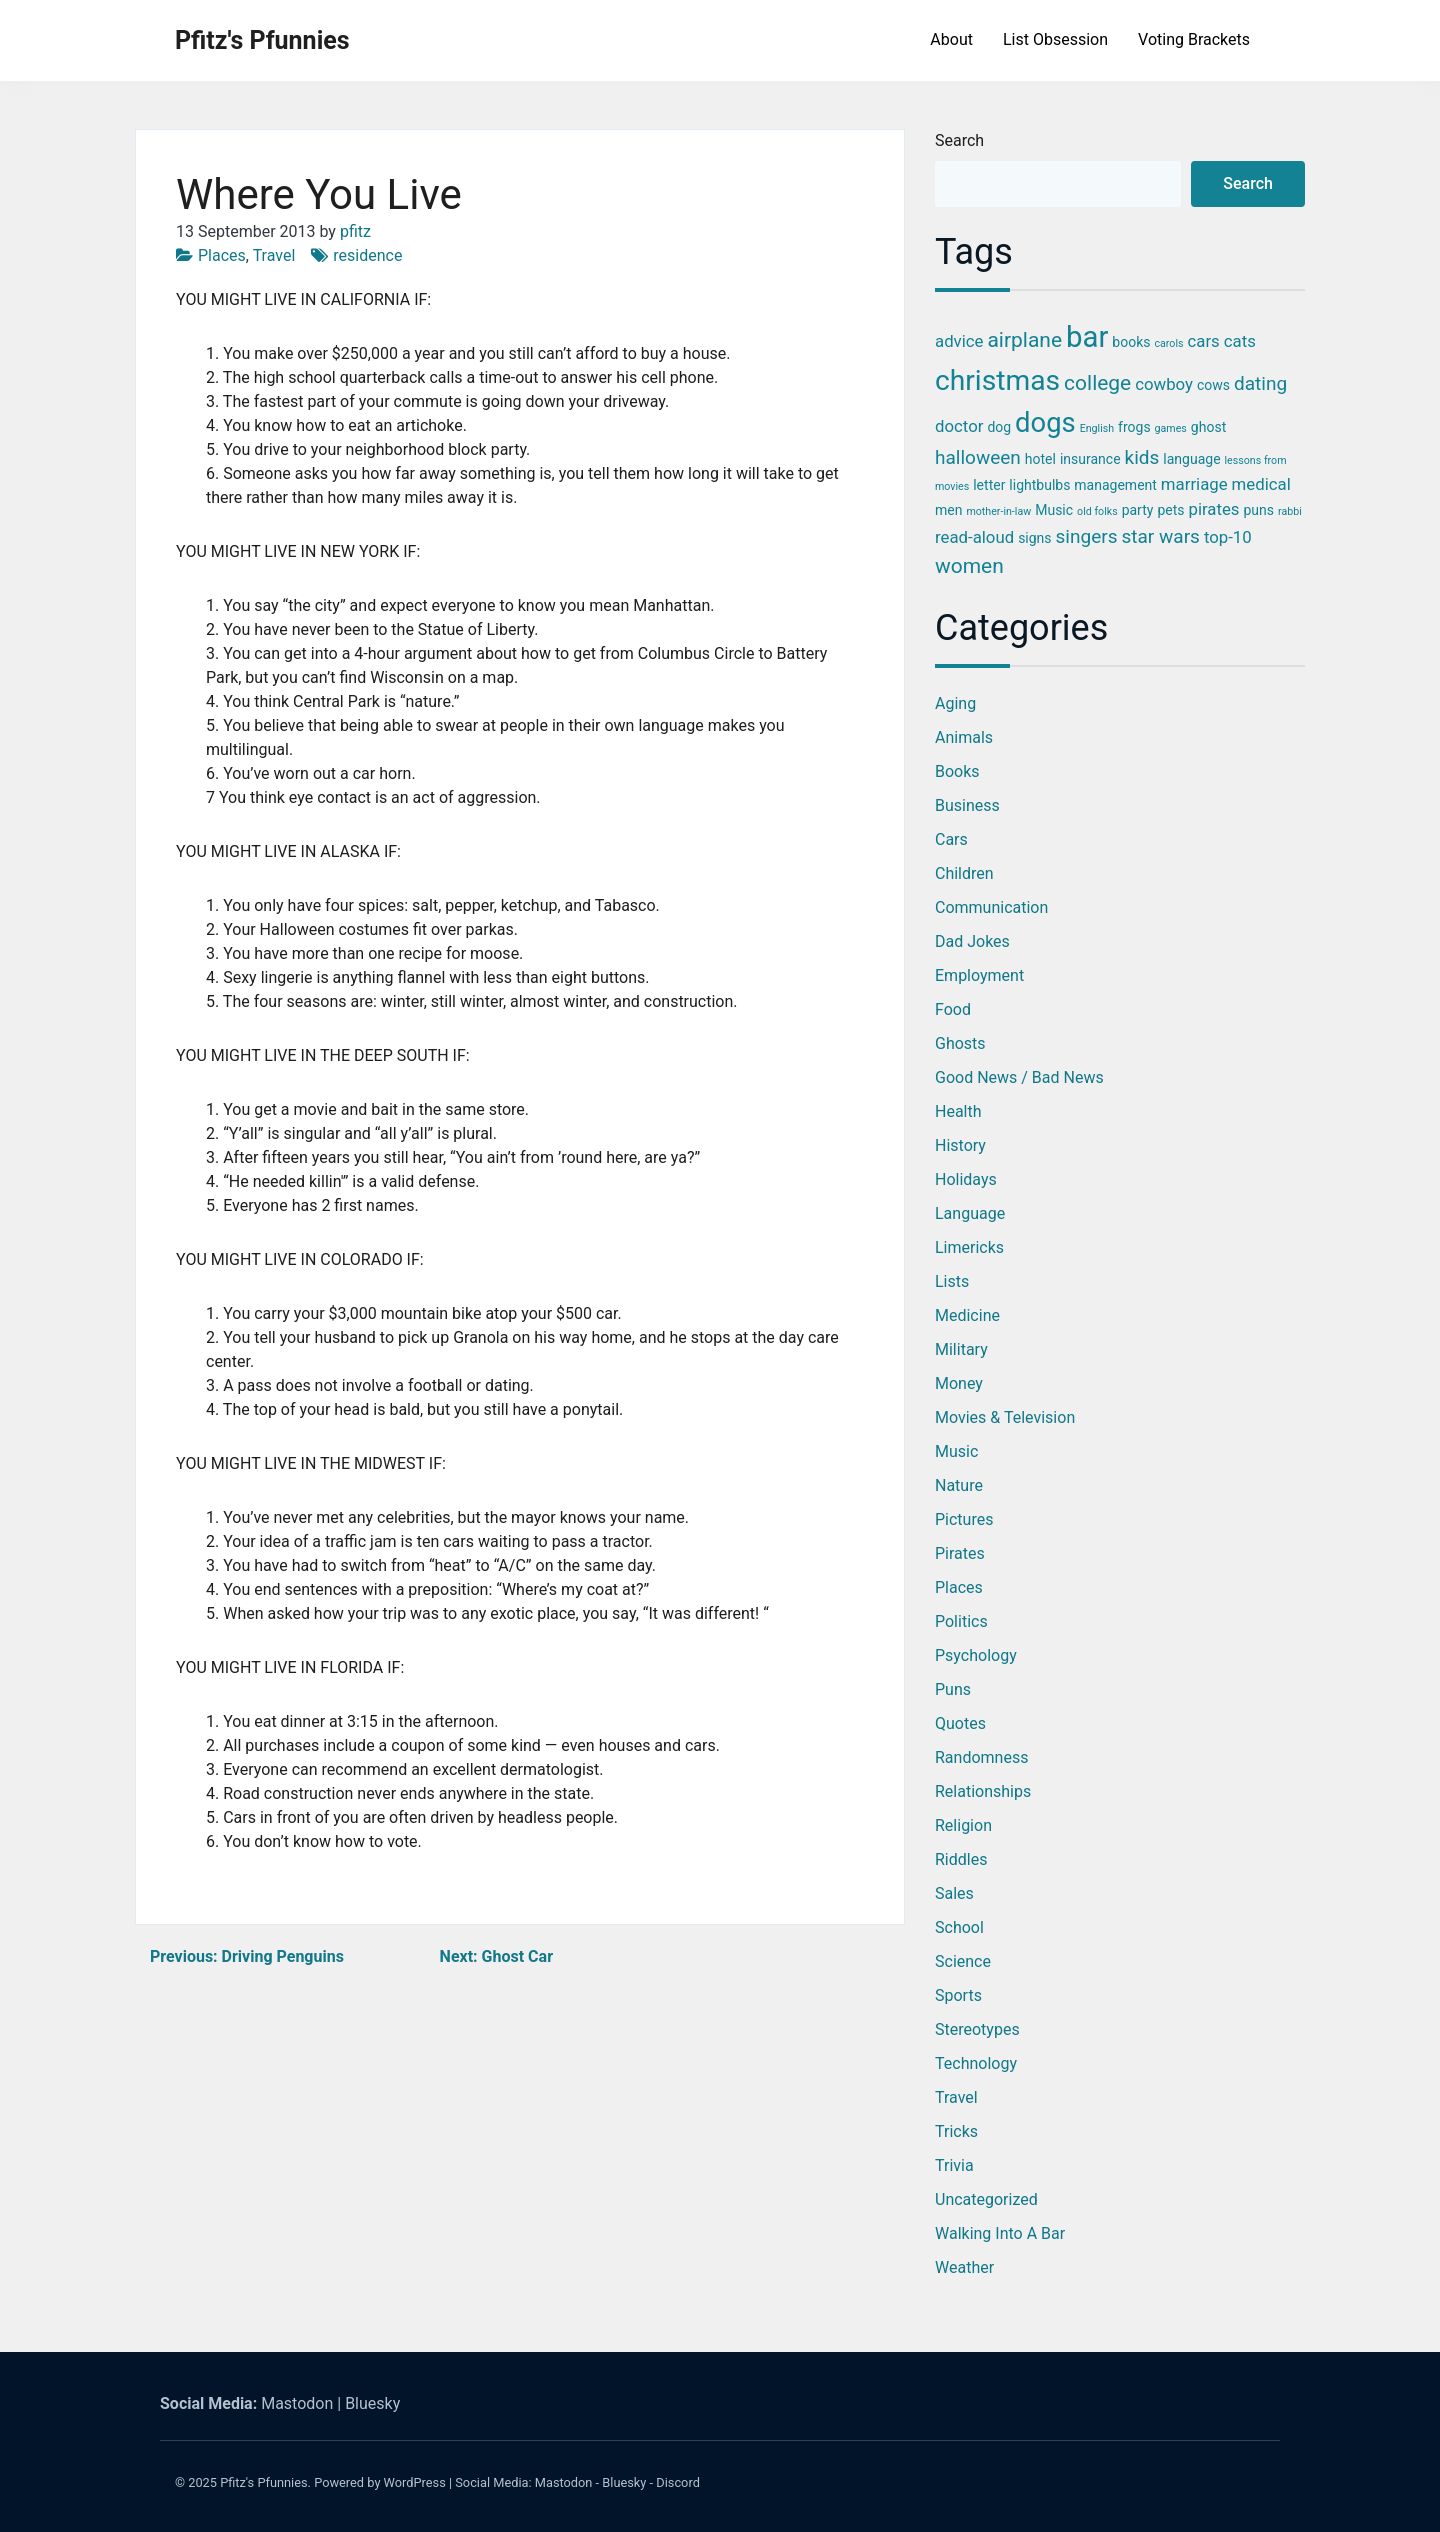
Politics (961, 1621)
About (951, 39)
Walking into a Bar (1000, 2233)
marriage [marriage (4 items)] (1194, 484)
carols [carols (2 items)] (1168, 343)
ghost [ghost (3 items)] (1208, 427)
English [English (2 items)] (1097, 428)
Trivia (954, 2165)
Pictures (964, 1519)
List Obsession (1055, 39)
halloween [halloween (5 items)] (978, 457)
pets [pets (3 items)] (1170, 510)
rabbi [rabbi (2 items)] (1290, 511)
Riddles (961, 1859)
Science (963, 1961)
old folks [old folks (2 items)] (1097, 511)
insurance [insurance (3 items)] (1090, 459)
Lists (952, 1281)
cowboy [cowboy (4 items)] (1164, 384)
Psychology (976, 1655)
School (959, 1927)
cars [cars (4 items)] (1204, 341)
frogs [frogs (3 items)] (1134, 427)
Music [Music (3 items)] (1054, 510)
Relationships (983, 1791)
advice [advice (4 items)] (959, 341)
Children (964, 873)
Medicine (967, 1315)
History (960, 1145)
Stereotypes (977, 2029)
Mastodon (297, 2403)
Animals (964, 737)
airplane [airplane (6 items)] (1024, 340)
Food (953, 1009)
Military (961, 1349)
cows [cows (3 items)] (1213, 385)
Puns (953, 1689)
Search (959, 140)
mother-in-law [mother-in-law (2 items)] (998, 511)
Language (970, 1213)
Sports (958, 1995)
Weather (964, 2267)
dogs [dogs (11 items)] (1045, 423)
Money (959, 1383)
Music (956, 1451)
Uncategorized (986, 2199)
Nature (959, 1485)
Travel (274, 255)
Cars (951, 839)
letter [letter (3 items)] (989, 485)
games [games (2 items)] (1171, 428)
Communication (991, 907)
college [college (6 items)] (1097, 383)
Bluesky (372, 2403)
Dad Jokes (972, 941)
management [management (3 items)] (1115, 485)
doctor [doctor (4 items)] (959, 426)
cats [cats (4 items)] (1240, 341)
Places (222, 255)
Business (967, 805)
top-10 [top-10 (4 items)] (1228, 537)
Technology (976, 2063)
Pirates (960, 1553)
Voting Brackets (1194, 39)
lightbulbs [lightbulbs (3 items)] (1039, 485)
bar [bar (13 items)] (1087, 337)
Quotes (960, 1723)
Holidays (966, 1179)
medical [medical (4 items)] (1261, 484)
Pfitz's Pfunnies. (265, 2482)
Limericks (969, 1247)
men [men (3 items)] (948, 510)
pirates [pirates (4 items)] (1213, 509)
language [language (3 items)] (1191, 459)
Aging (955, 703)
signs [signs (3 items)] (1034, 538)
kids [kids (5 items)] (1142, 457)
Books (957, 771)
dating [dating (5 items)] (1260, 383)
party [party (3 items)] (1138, 510)
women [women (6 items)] (969, 566)
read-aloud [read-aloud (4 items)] (974, 537)
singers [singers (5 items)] (1087, 536)
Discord (678, 2482)
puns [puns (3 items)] (1258, 510)
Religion (963, 1825)
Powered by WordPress (380, 2482)
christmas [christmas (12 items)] (997, 380)
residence (367, 255)
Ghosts (960, 1043)
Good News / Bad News (1019, 1077)
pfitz (355, 231)
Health (958, 1111)
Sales (954, 1893)
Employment (979, 975)
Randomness (981, 1757)
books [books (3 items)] (1131, 342)
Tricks (956, 2131)
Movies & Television (1005, 1417)
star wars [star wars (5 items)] (1160, 536)
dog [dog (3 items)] (999, 427)
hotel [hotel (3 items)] (1040, 459)
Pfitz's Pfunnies (262, 40)
